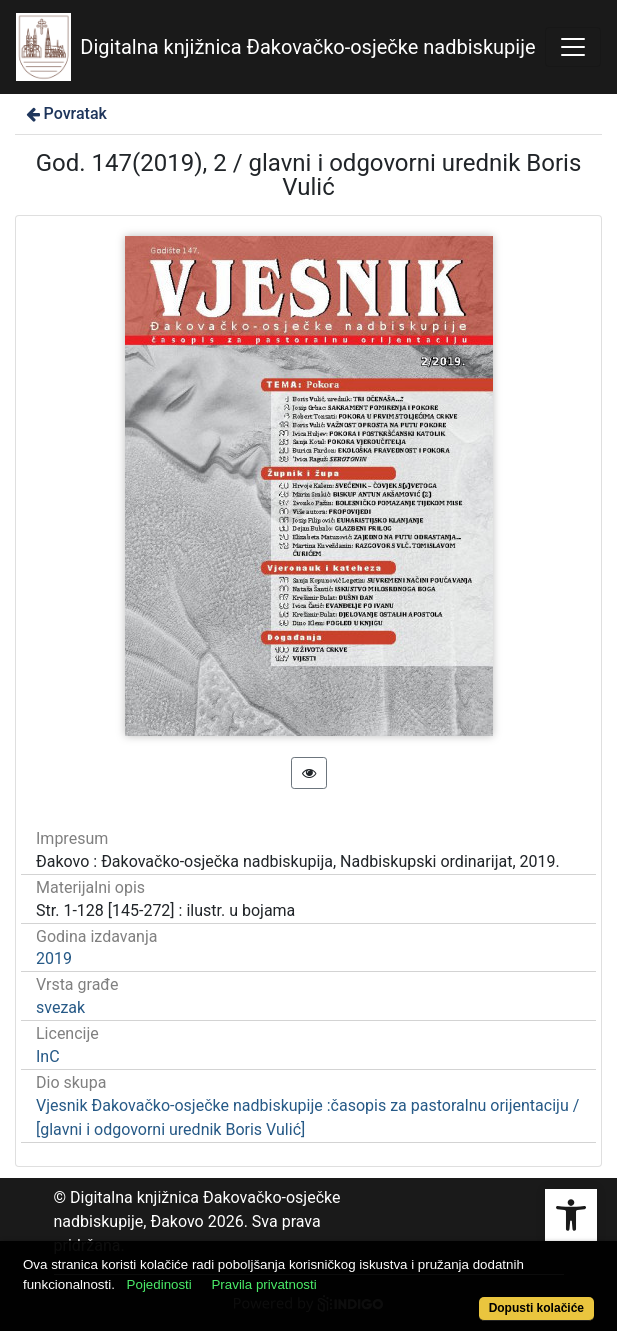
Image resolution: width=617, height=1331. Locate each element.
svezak (60, 1007)
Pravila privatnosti (263, 1284)
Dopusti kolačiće (536, 1308)
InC (48, 1056)
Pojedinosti (159, 1284)
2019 (54, 958)
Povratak (65, 113)
